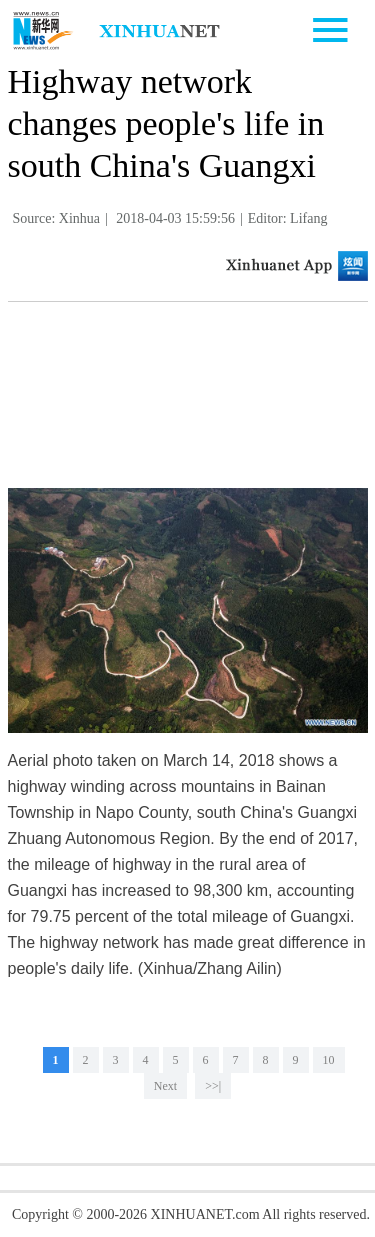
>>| (213, 1086)
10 (329, 1060)
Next (165, 1086)
